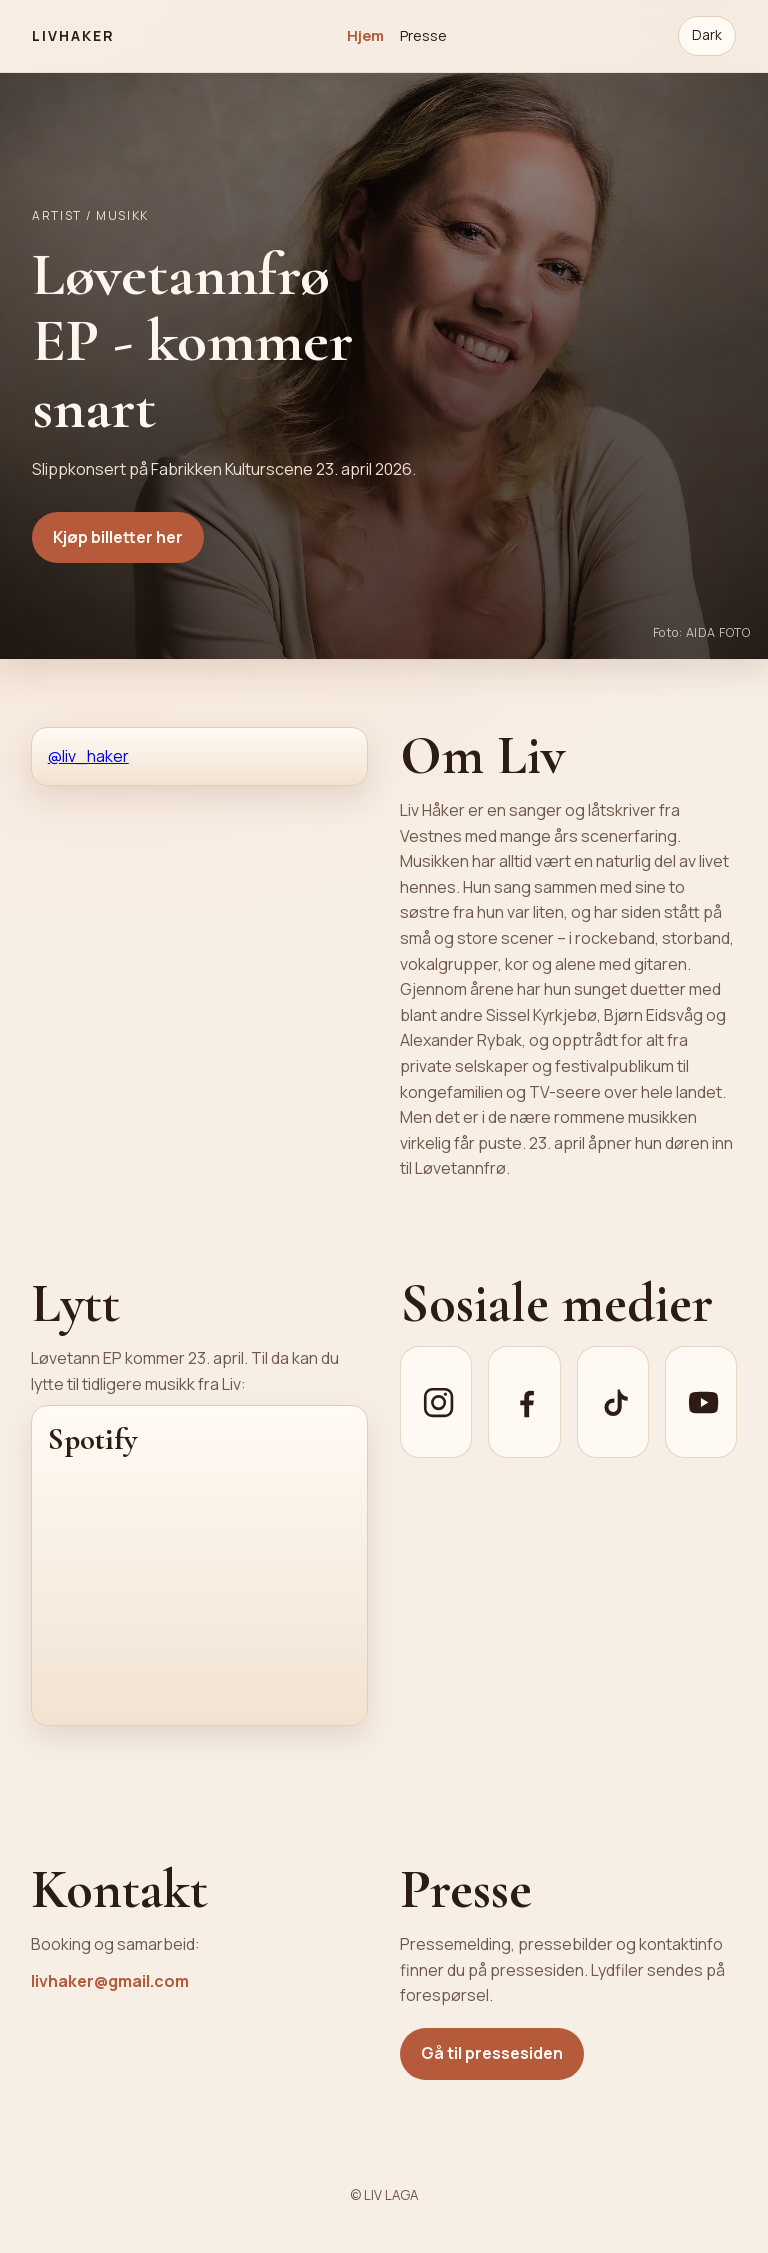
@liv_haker (88, 756)
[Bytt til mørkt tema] (707, 36)
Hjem (365, 35)
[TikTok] (613, 1402)
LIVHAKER (73, 35)
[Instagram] (436, 1402)
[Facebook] (524, 1402)
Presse (423, 35)
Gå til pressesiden (492, 2053)
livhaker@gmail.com (110, 1981)
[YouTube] (701, 1402)
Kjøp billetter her (118, 537)
